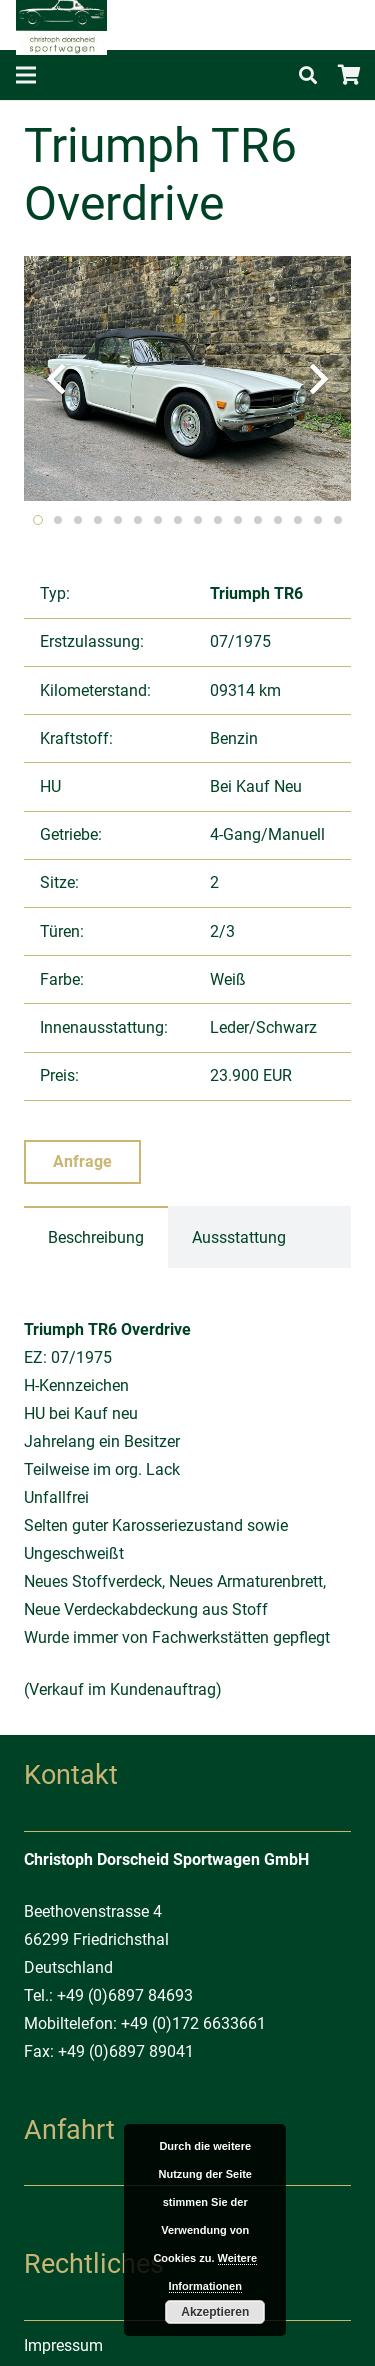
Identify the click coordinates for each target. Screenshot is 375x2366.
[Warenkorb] (350, 75)
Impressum (63, 2345)
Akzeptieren (215, 2312)
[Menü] (26, 75)
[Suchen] (308, 75)
